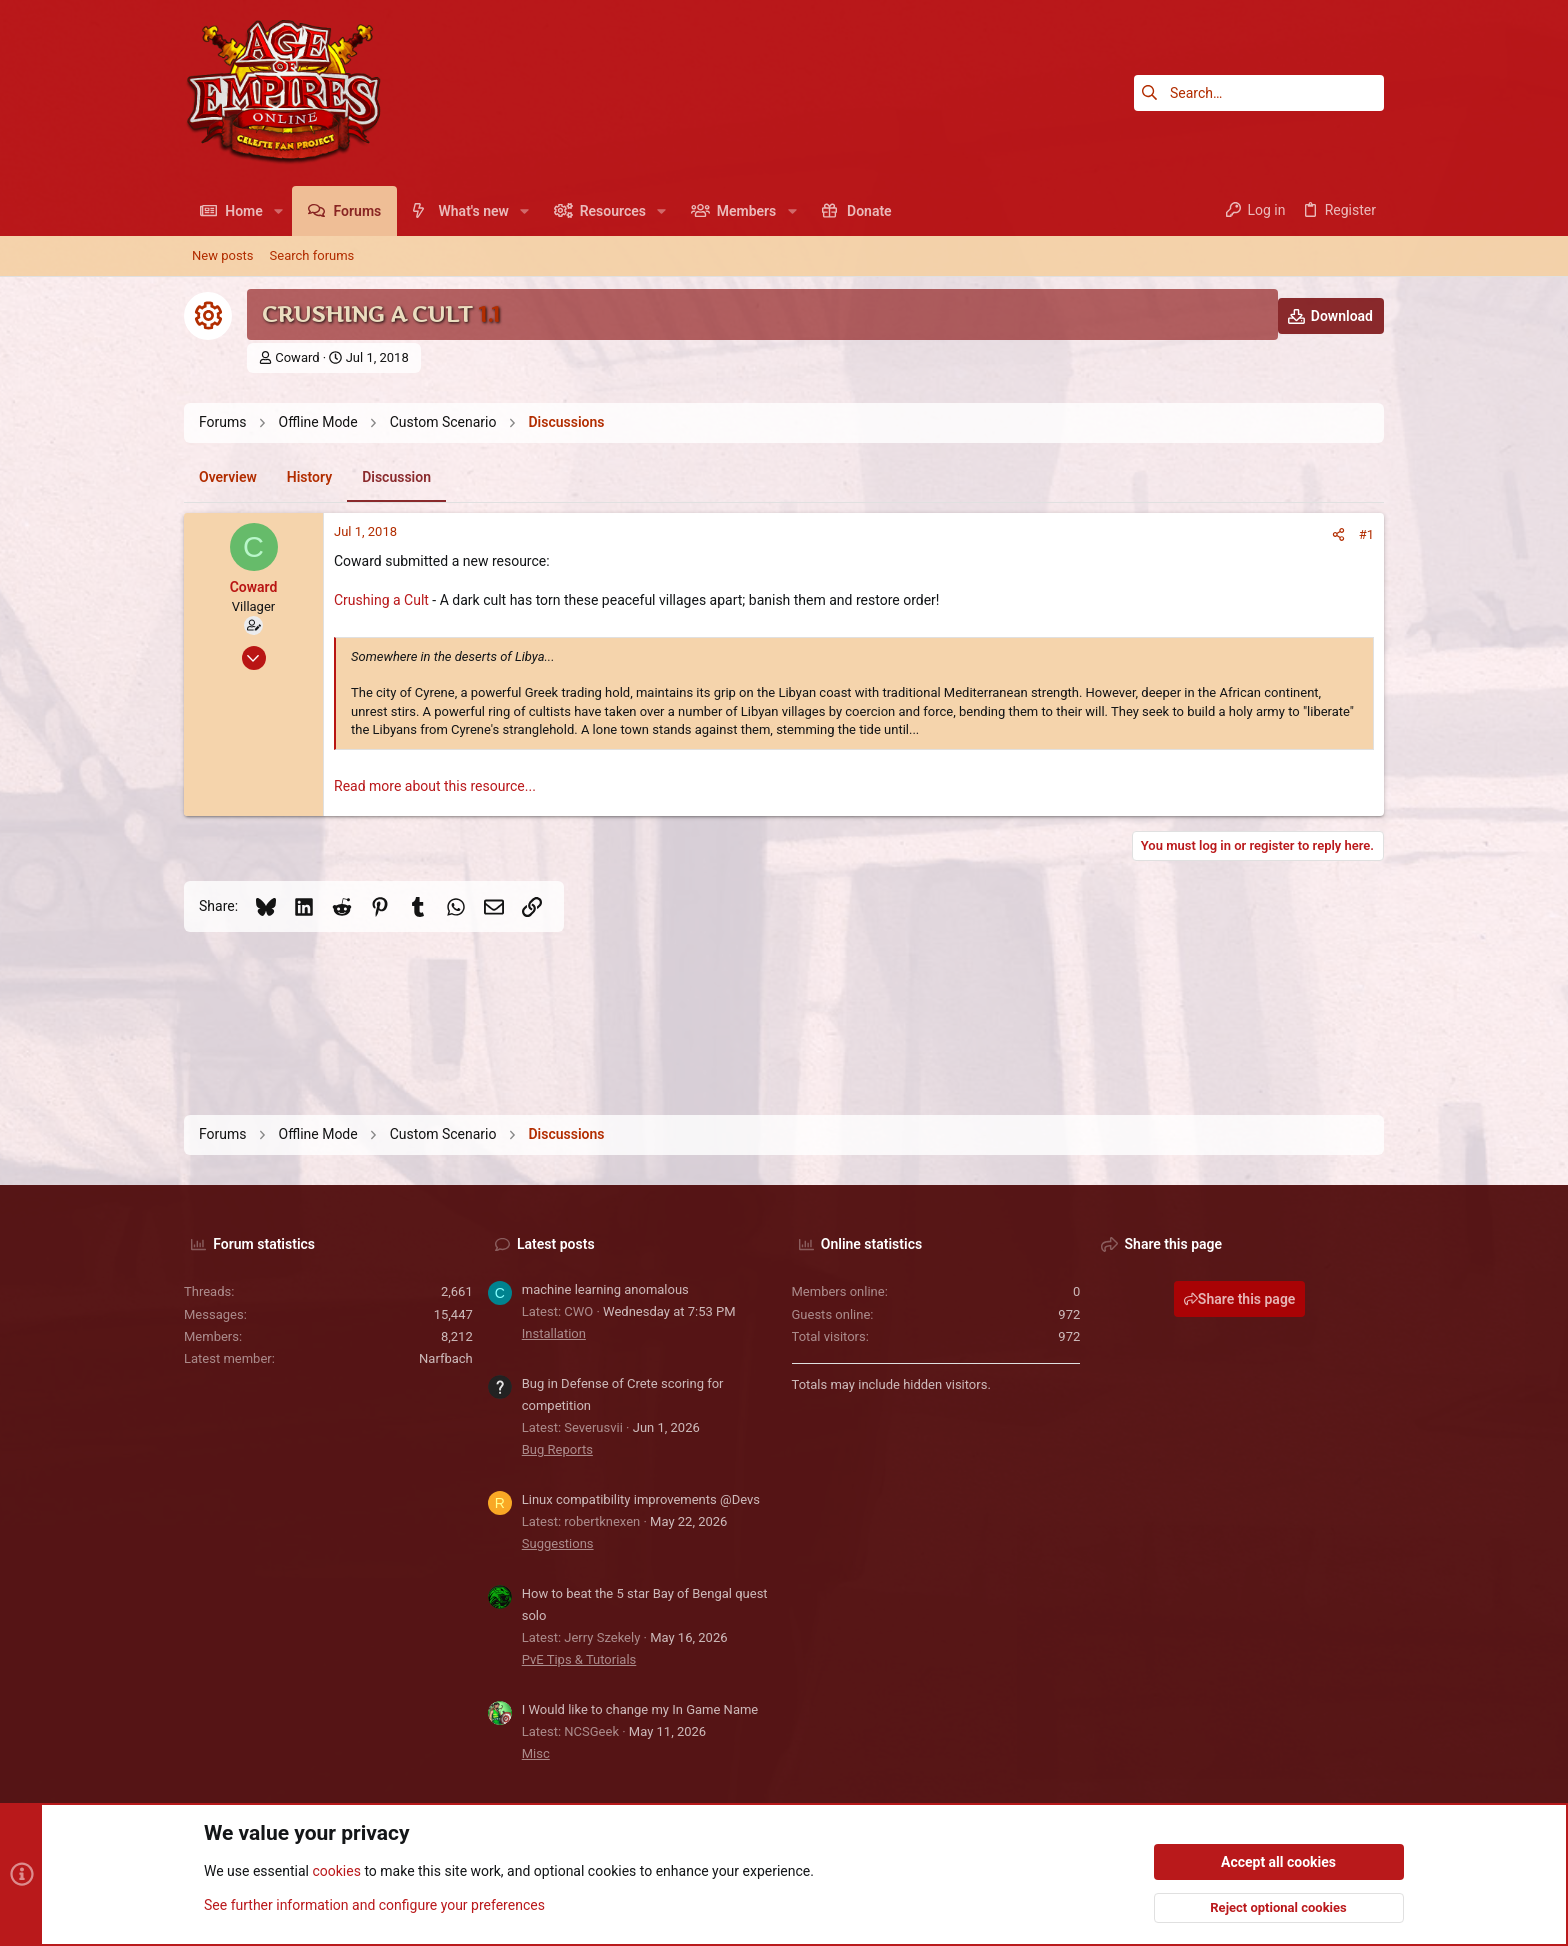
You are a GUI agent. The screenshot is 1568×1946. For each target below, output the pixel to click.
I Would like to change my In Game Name (640, 1709)
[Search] (1259, 93)
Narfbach (446, 1358)
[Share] (1338, 534)
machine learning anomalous (605, 1289)
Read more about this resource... (435, 786)
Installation (554, 1333)
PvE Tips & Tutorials (579, 1659)
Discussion (396, 477)
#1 (1366, 534)
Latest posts (556, 1244)
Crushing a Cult (381, 600)
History (309, 477)
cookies (336, 1872)
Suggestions (558, 1543)
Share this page (1240, 1299)
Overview (228, 477)
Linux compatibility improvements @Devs (641, 1499)
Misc (536, 1753)
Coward (297, 357)
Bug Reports (557, 1449)
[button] (278, 211)
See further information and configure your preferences (374, 1905)
